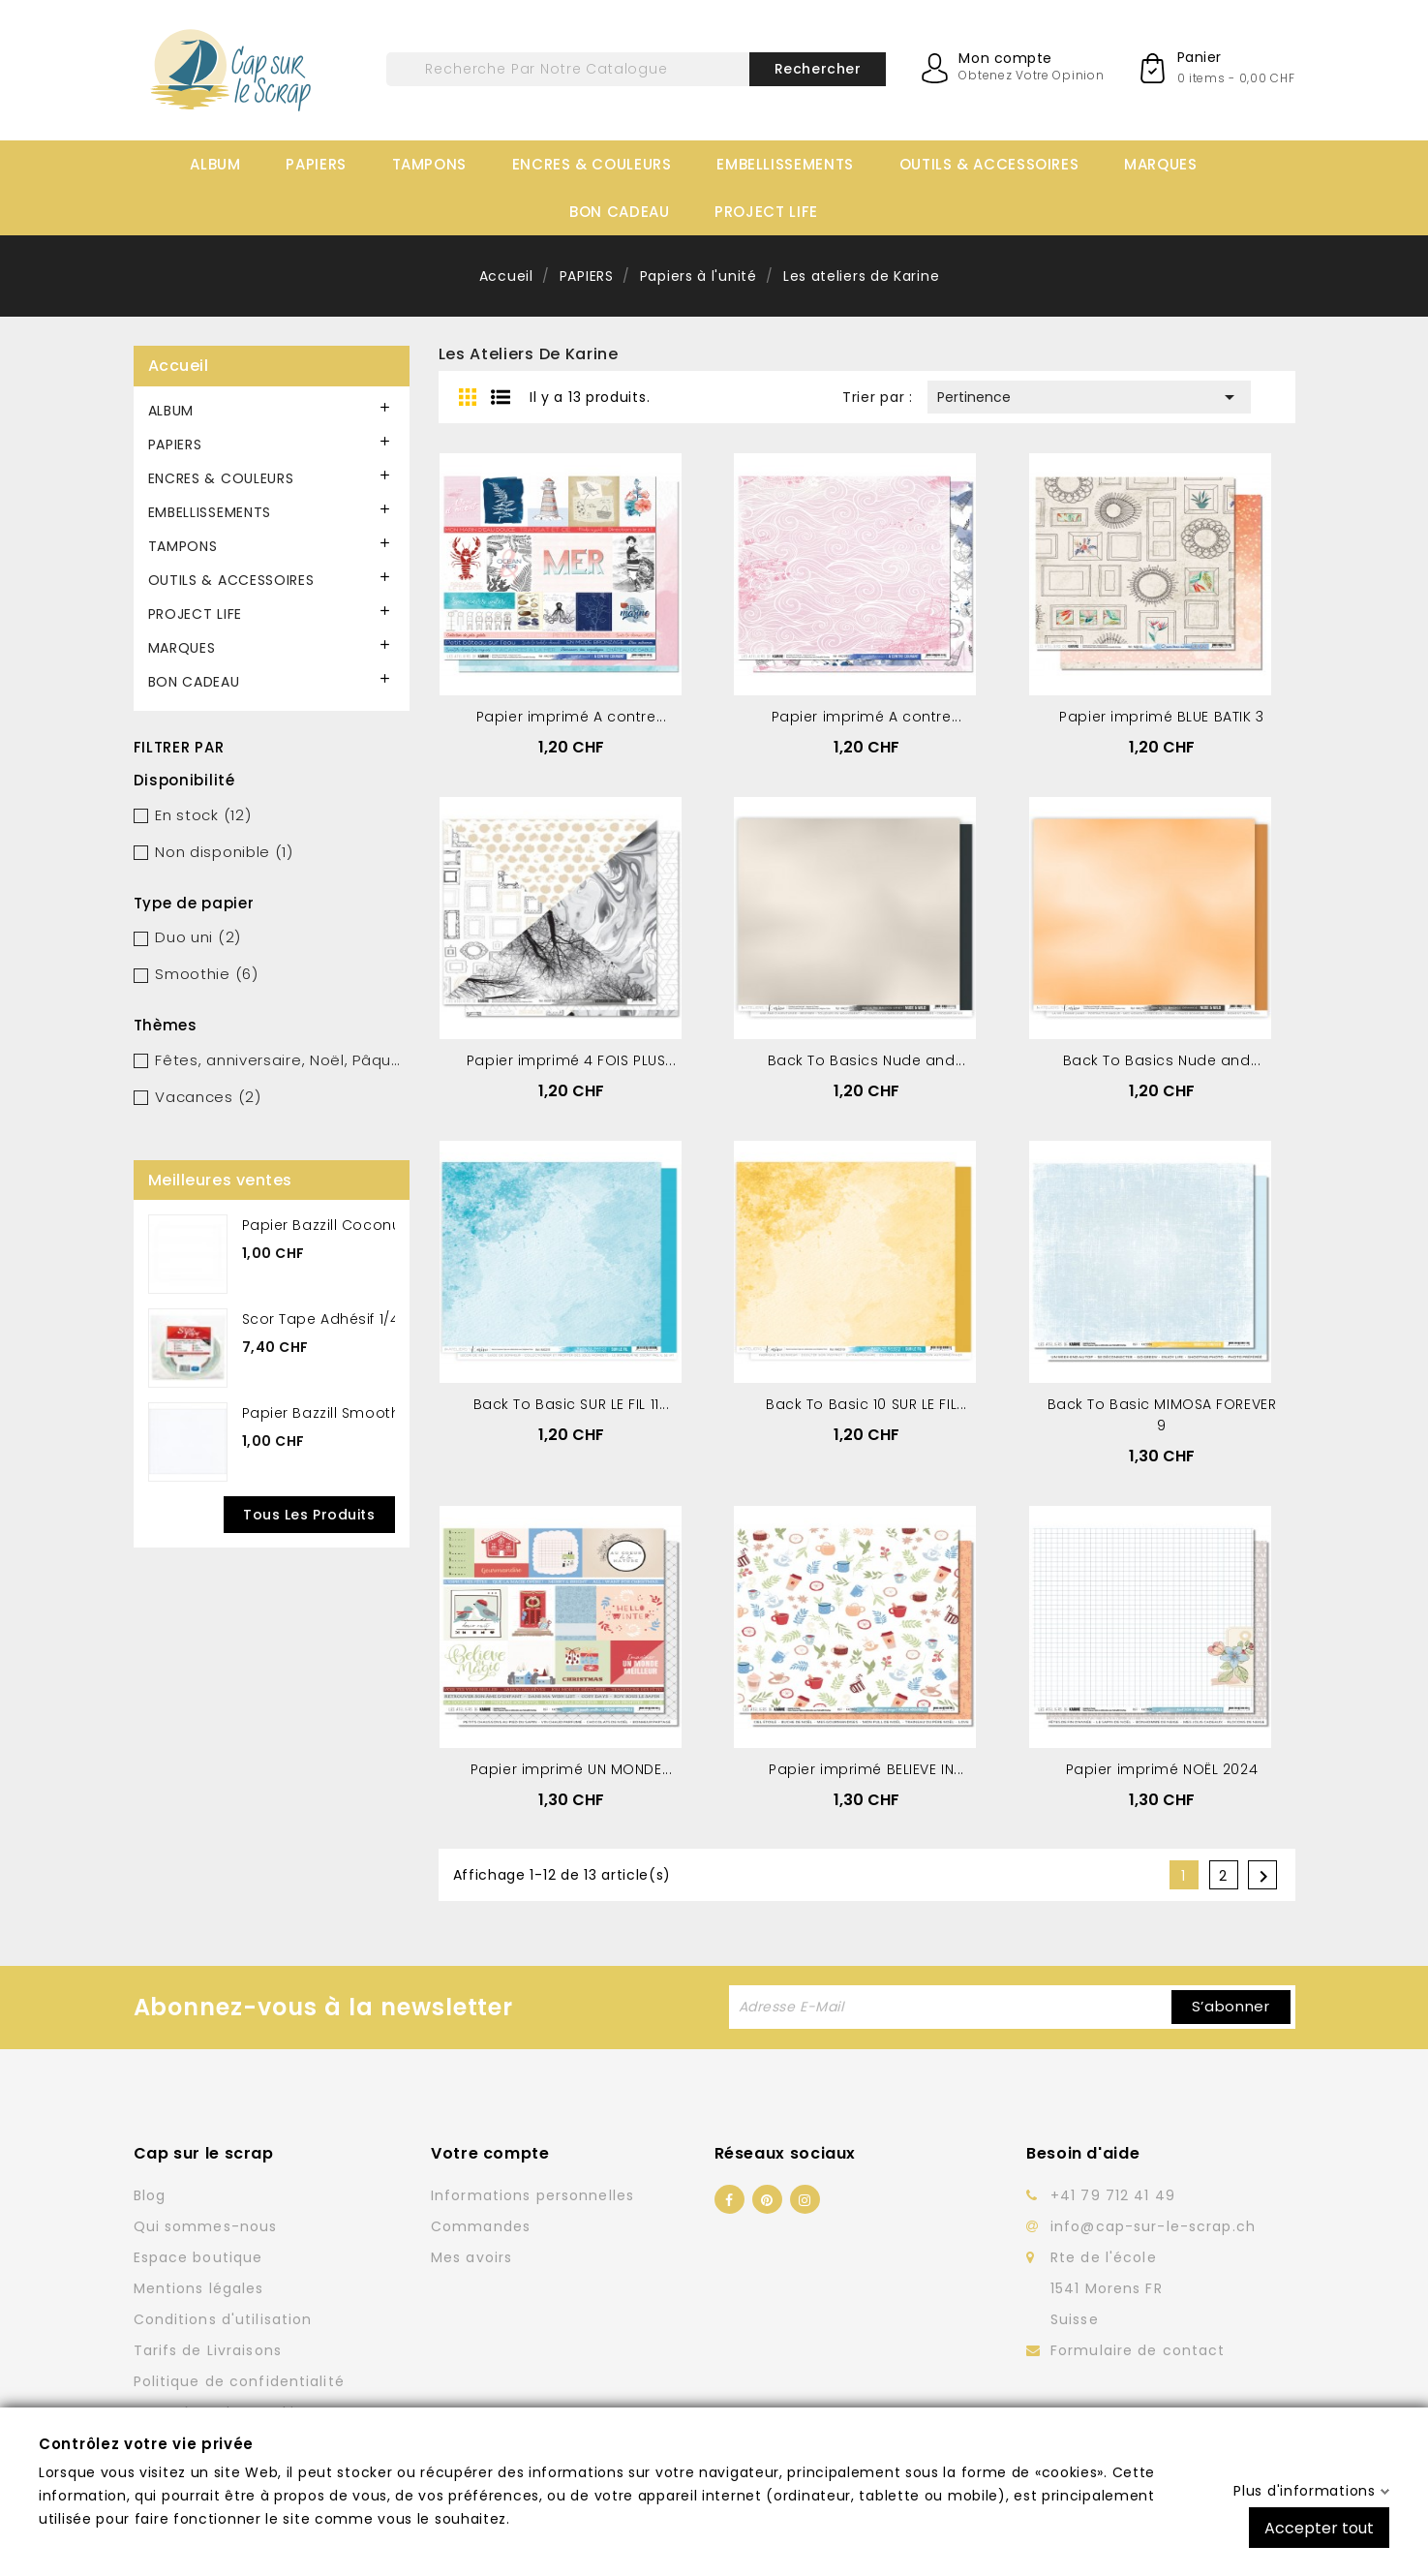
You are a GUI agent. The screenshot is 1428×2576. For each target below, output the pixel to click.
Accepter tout (1319, 2527)
